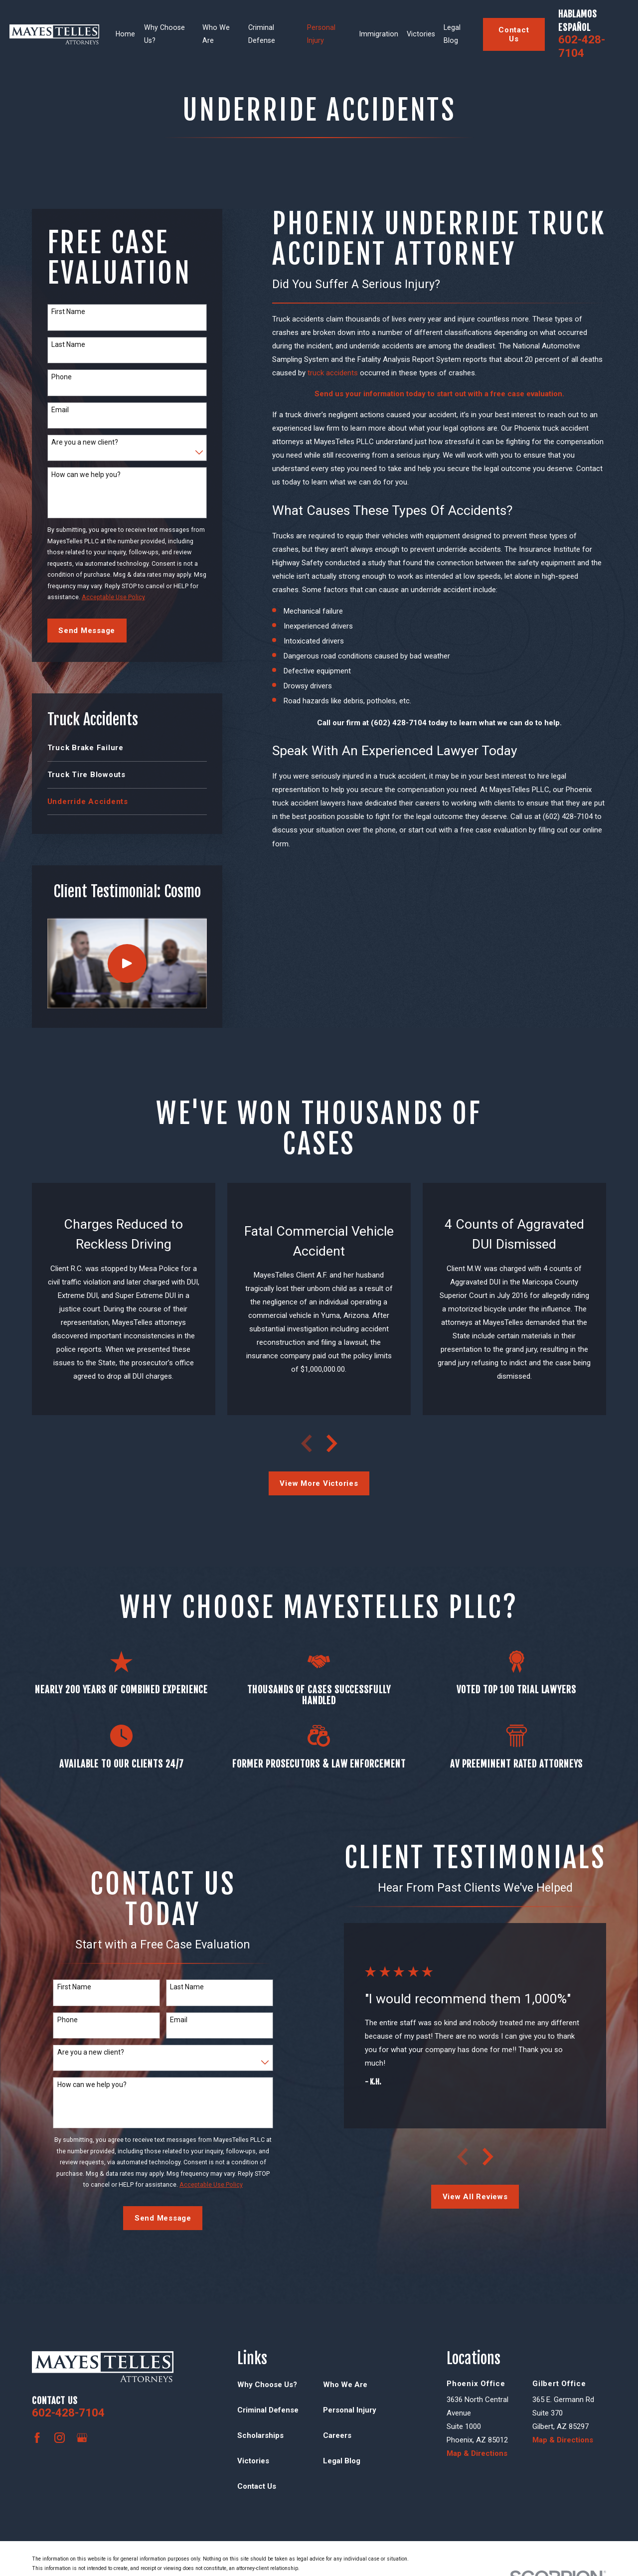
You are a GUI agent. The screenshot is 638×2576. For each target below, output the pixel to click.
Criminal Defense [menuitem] (261, 33)
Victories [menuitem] (421, 34)
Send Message (86, 630)
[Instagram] (59, 2437)
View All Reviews (475, 2196)
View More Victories (319, 1483)
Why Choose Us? (267, 2384)
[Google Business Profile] (82, 2437)
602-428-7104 (581, 46)
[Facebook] (37, 2437)
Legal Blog (341, 2460)
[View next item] (332, 1443)
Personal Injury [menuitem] (321, 33)
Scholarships (260, 2435)
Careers (337, 2435)
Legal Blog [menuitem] (452, 33)
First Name (68, 312)
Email (60, 410)
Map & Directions (477, 2453)
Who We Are (345, 2384)
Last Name (68, 344)
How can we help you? (86, 475)
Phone (61, 377)
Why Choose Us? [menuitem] (164, 33)
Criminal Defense (268, 2410)
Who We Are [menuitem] (216, 33)
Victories (253, 2460)
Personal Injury (349, 2410)
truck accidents (333, 372)
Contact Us (513, 34)
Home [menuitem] (125, 34)
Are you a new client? (84, 442)
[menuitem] (127, 748)
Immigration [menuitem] (378, 34)
